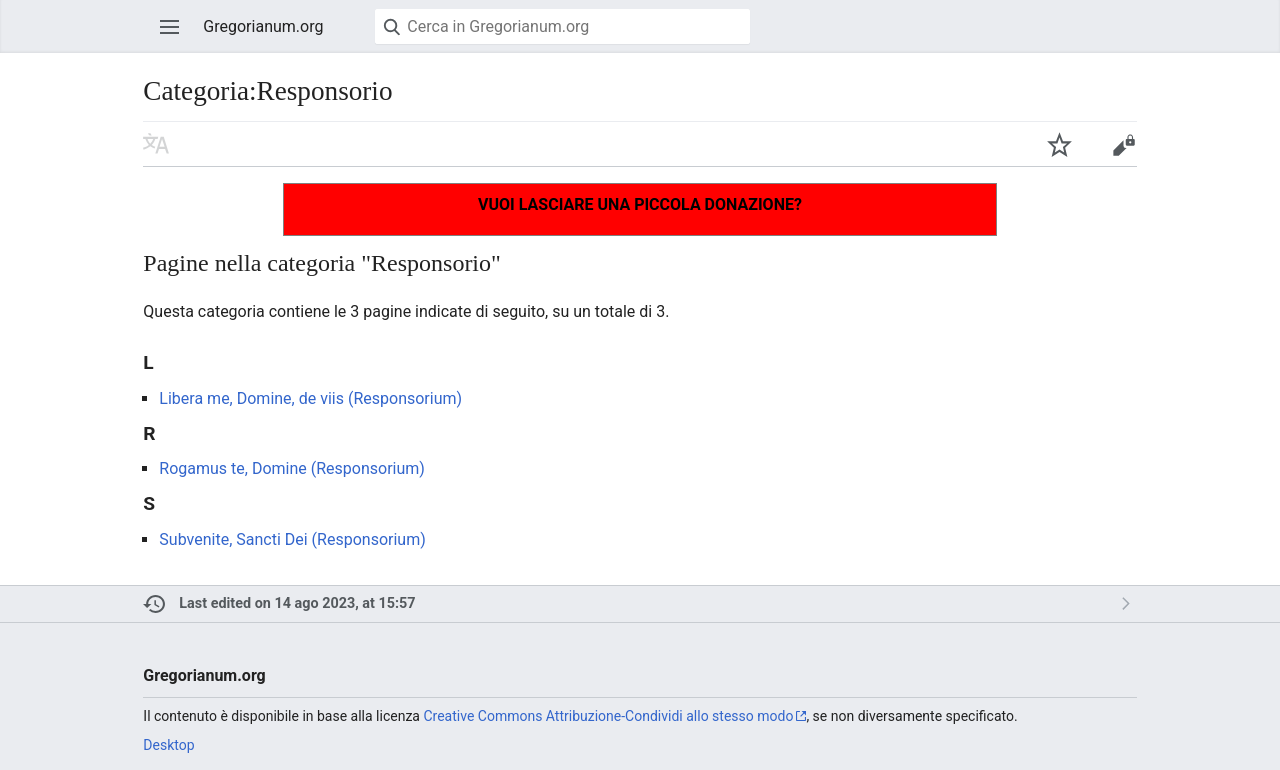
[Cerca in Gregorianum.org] (562, 26)
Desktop (168, 745)
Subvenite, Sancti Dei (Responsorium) (292, 539)
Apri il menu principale (170, 27)
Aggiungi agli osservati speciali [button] (1059, 144)
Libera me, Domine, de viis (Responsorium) (310, 398)
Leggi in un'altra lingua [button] (156, 144)
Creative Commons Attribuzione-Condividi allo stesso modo (608, 716)
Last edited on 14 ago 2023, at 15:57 (297, 603)
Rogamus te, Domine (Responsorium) (292, 468)
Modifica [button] (1123, 144)
